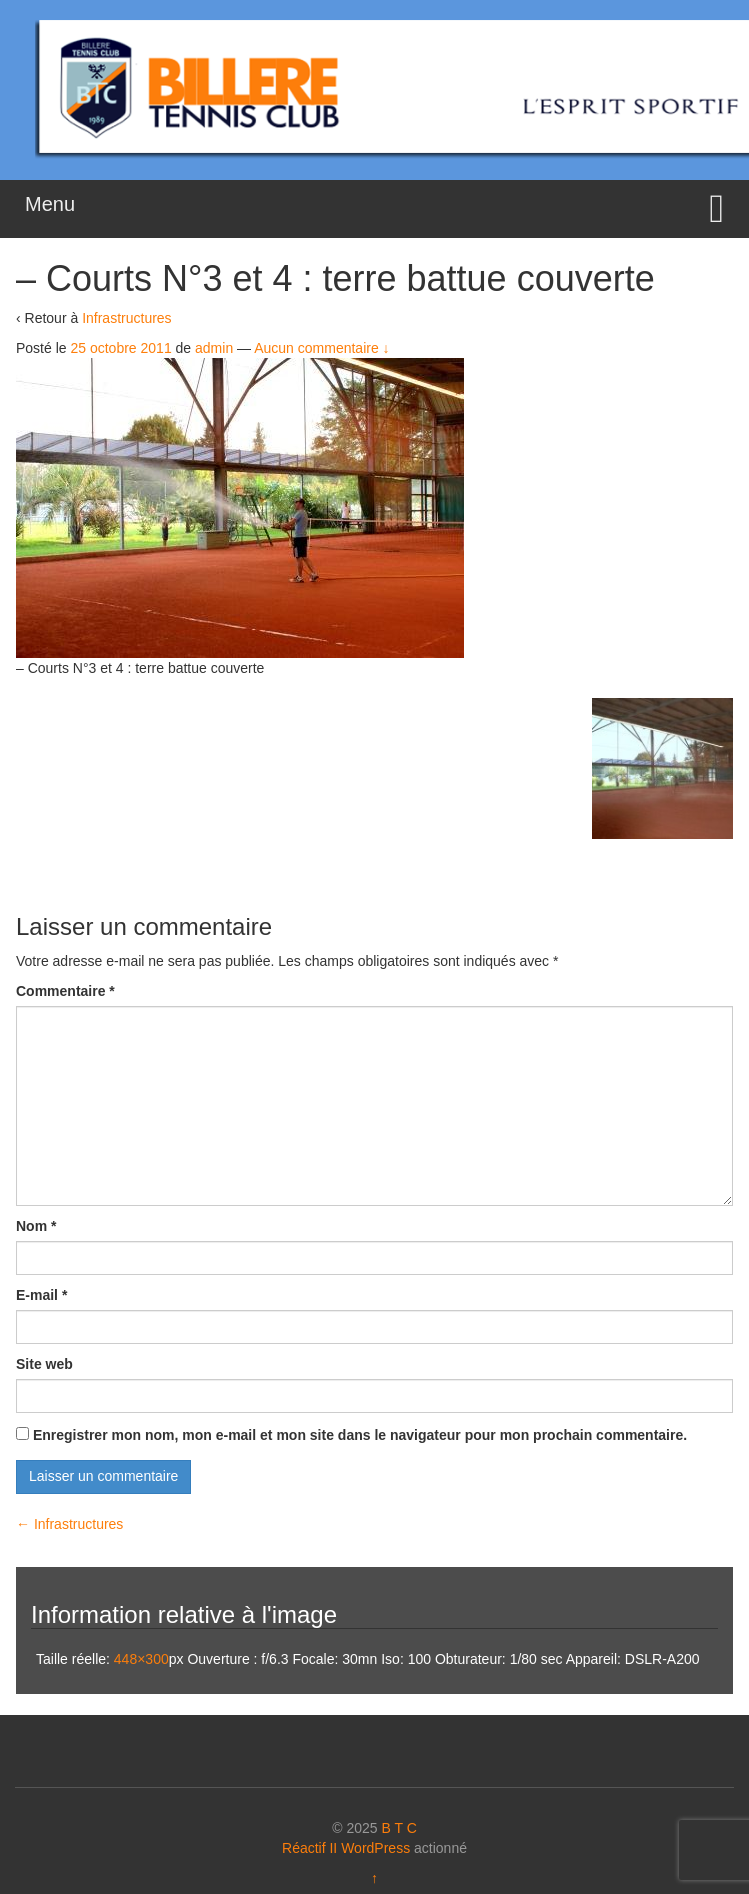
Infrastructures (126, 318)
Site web (44, 1364)
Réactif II (309, 1848)
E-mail (41, 1295)
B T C (398, 1828)
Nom (36, 1226)
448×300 (141, 1659)
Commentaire (65, 991)
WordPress (375, 1848)
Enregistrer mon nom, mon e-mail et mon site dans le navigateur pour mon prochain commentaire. (360, 1435)
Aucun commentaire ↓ (321, 348)
